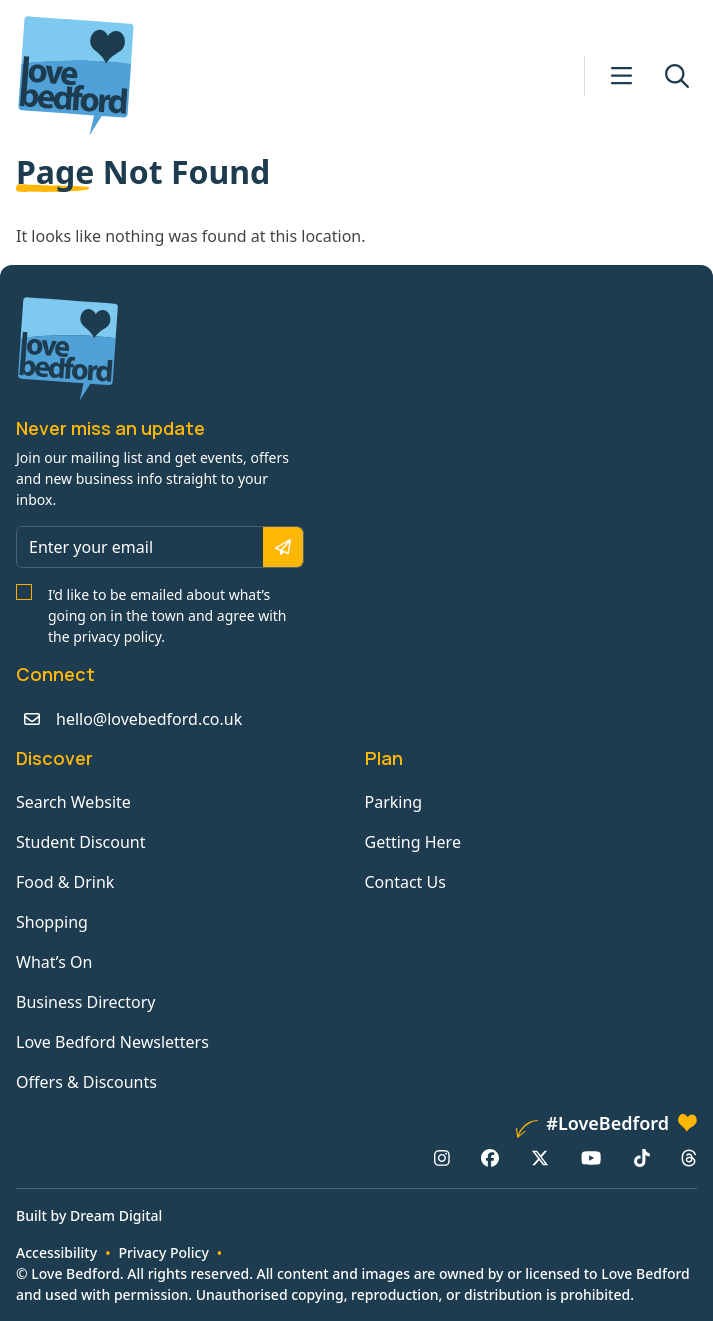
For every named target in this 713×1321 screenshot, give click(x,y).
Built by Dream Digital (89, 1215)
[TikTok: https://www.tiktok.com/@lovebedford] (642, 1158)
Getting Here (413, 842)
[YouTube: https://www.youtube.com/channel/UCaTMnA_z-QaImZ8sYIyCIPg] (591, 1158)
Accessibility (56, 1252)
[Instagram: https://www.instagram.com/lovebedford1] (442, 1158)
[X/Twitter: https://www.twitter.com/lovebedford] (540, 1158)
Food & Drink (65, 882)
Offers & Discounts (86, 1082)
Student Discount (81, 842)
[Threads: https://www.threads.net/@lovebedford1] (689, 1158)
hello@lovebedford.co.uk (149, 719)
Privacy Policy (163, 1252)
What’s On (54, 962)
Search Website (73, 802)
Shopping (52, 922)
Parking (394, 802)
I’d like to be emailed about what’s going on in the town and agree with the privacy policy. (167, 615)
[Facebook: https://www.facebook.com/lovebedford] (490, 1158)
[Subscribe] (283, 547)
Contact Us (405, 882)
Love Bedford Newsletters (112, 1042)
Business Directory (86, 1002)
